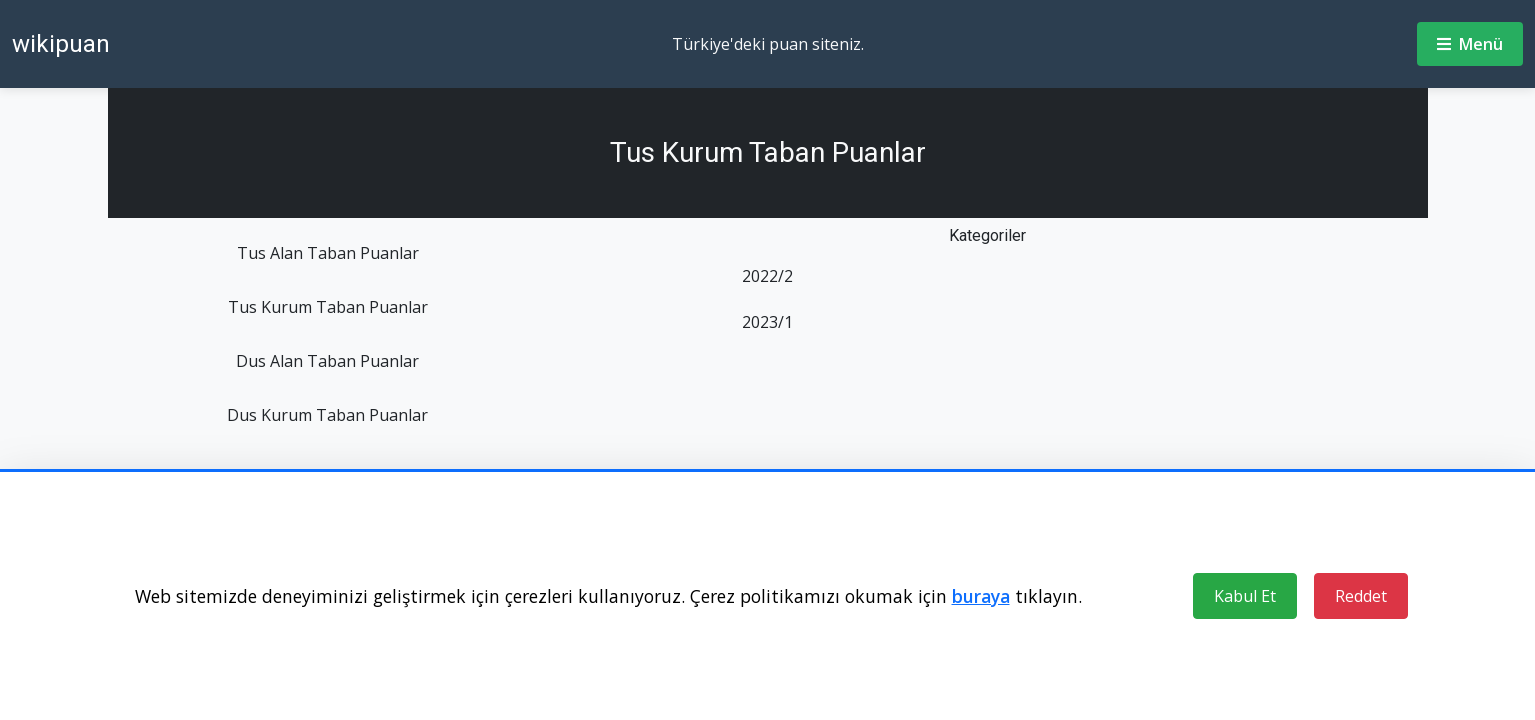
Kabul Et (1245, 596)
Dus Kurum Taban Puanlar (327, 415)
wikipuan (61, 44)
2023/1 (767, 322)
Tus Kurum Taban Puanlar (328, 307)
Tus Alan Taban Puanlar (328, 253)
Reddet (1361, 596)
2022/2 (767, 276)
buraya (981, 596)
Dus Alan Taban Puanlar (327, 361)
